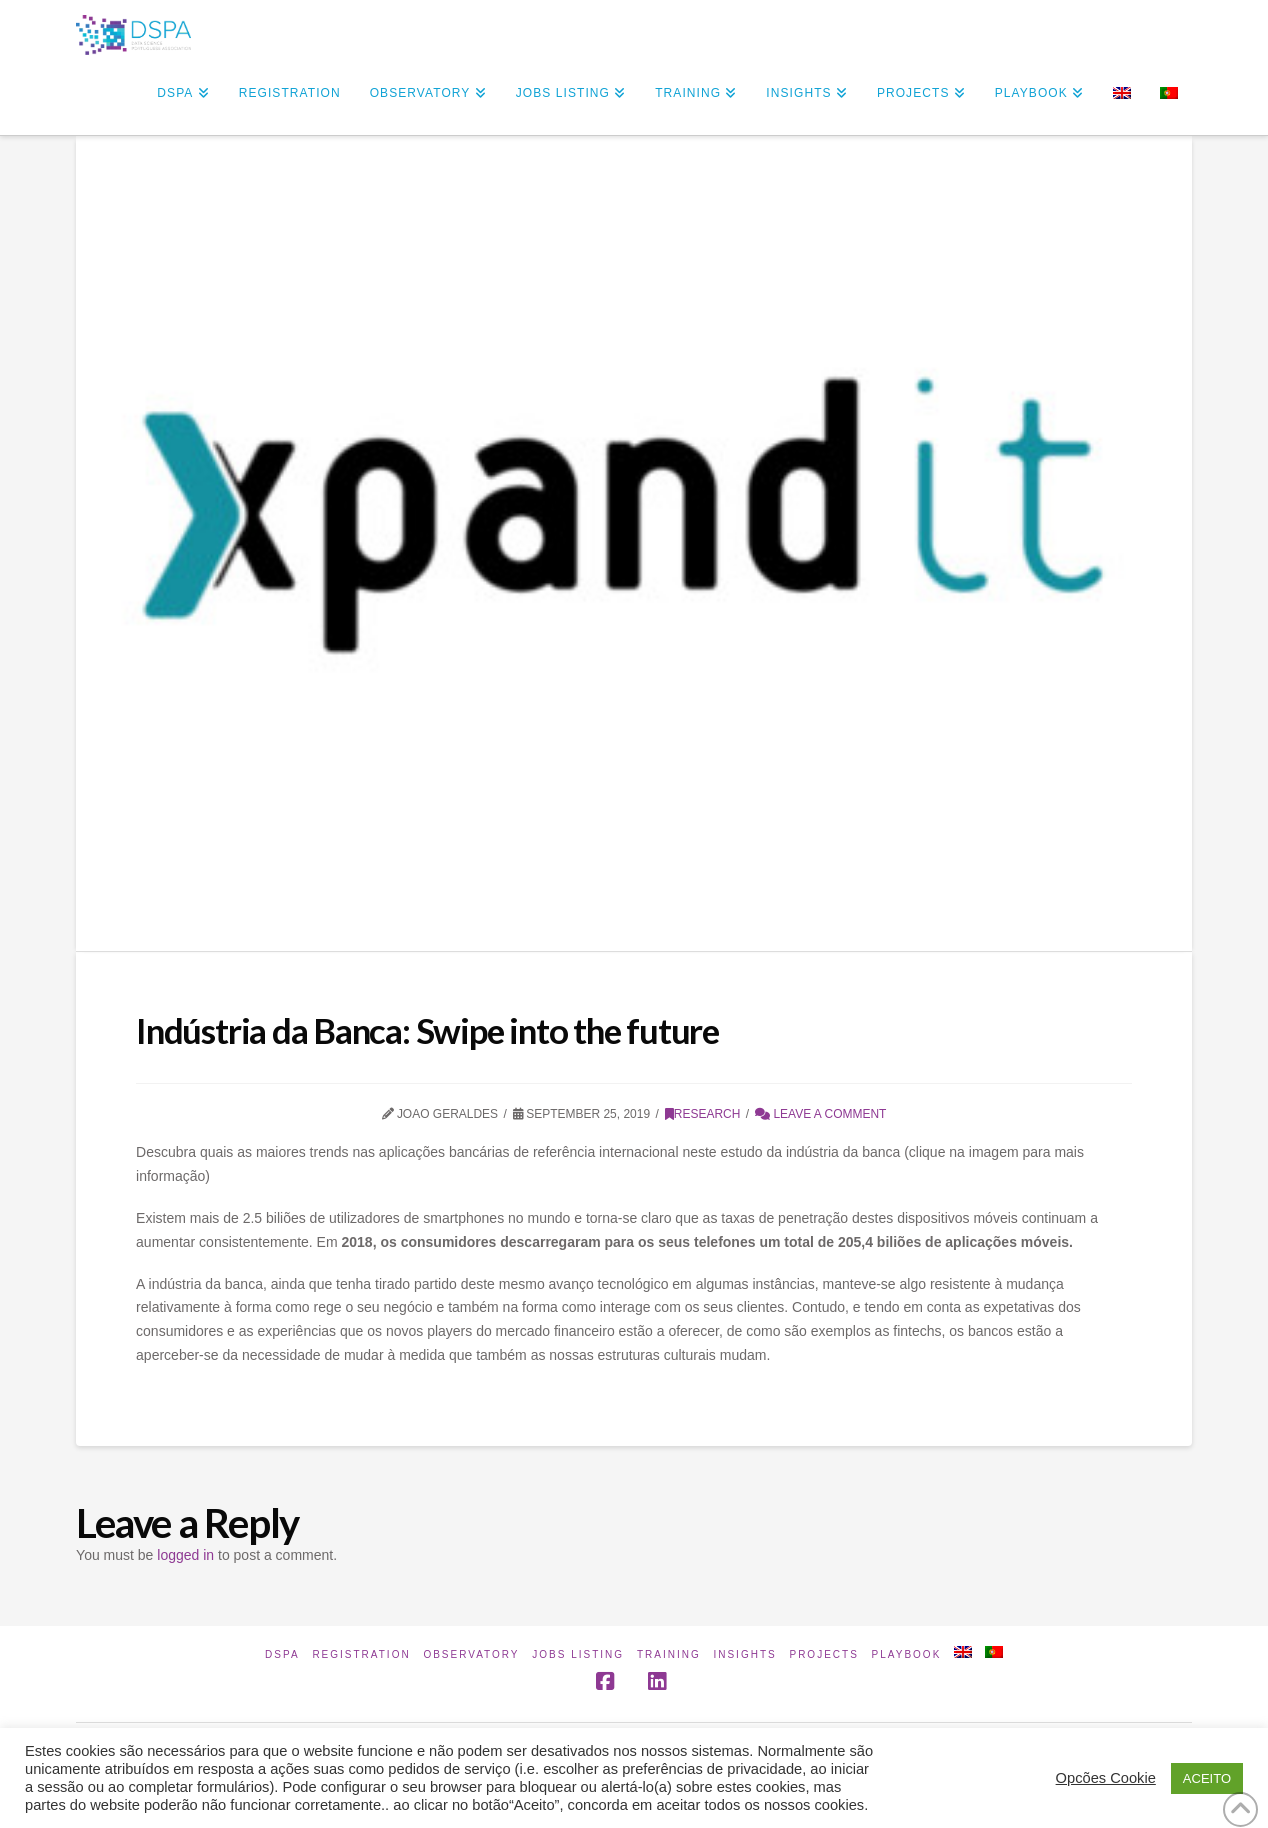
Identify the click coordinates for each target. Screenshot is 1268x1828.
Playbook (907, 1654)
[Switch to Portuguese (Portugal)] (1168, 95)
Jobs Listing (578, 1654)
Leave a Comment (820, 1114)
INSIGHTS (744, 1654)
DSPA (282, 1654)
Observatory (471, 1654)
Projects (823, 1654)
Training (669, 1654)
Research (703, 1114)
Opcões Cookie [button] (1106, 1778)
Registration (361, 1654)
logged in (185, 1555)
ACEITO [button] (1207, 1778)
